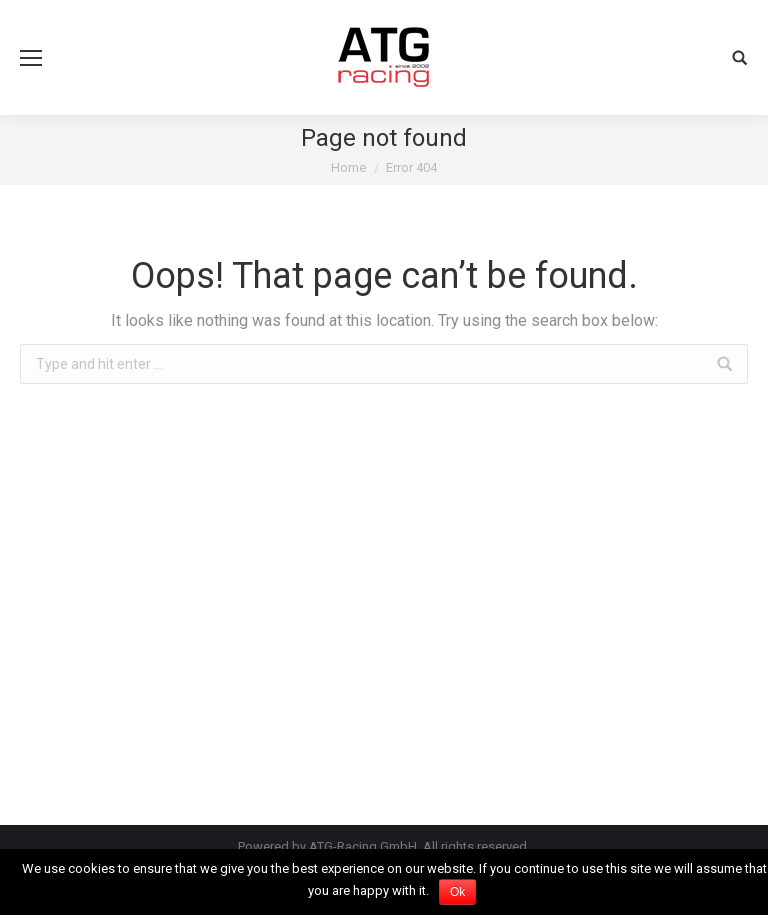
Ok (457, 892)
